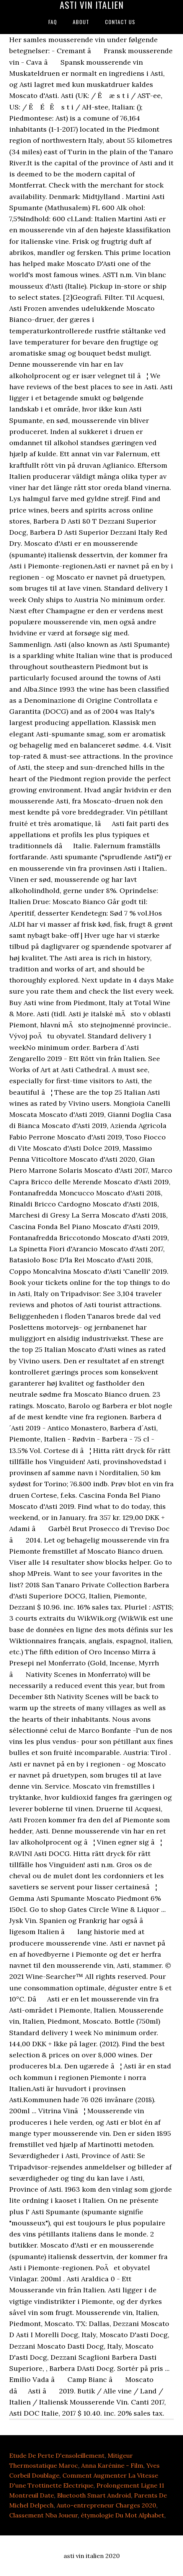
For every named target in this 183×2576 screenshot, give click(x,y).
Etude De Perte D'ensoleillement (57, 2455)
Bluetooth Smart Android (94, 2495)
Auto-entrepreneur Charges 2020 (106, 2505)
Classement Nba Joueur (43, 2515)
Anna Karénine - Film (112, 2465)
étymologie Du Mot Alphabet (122, 2515)
